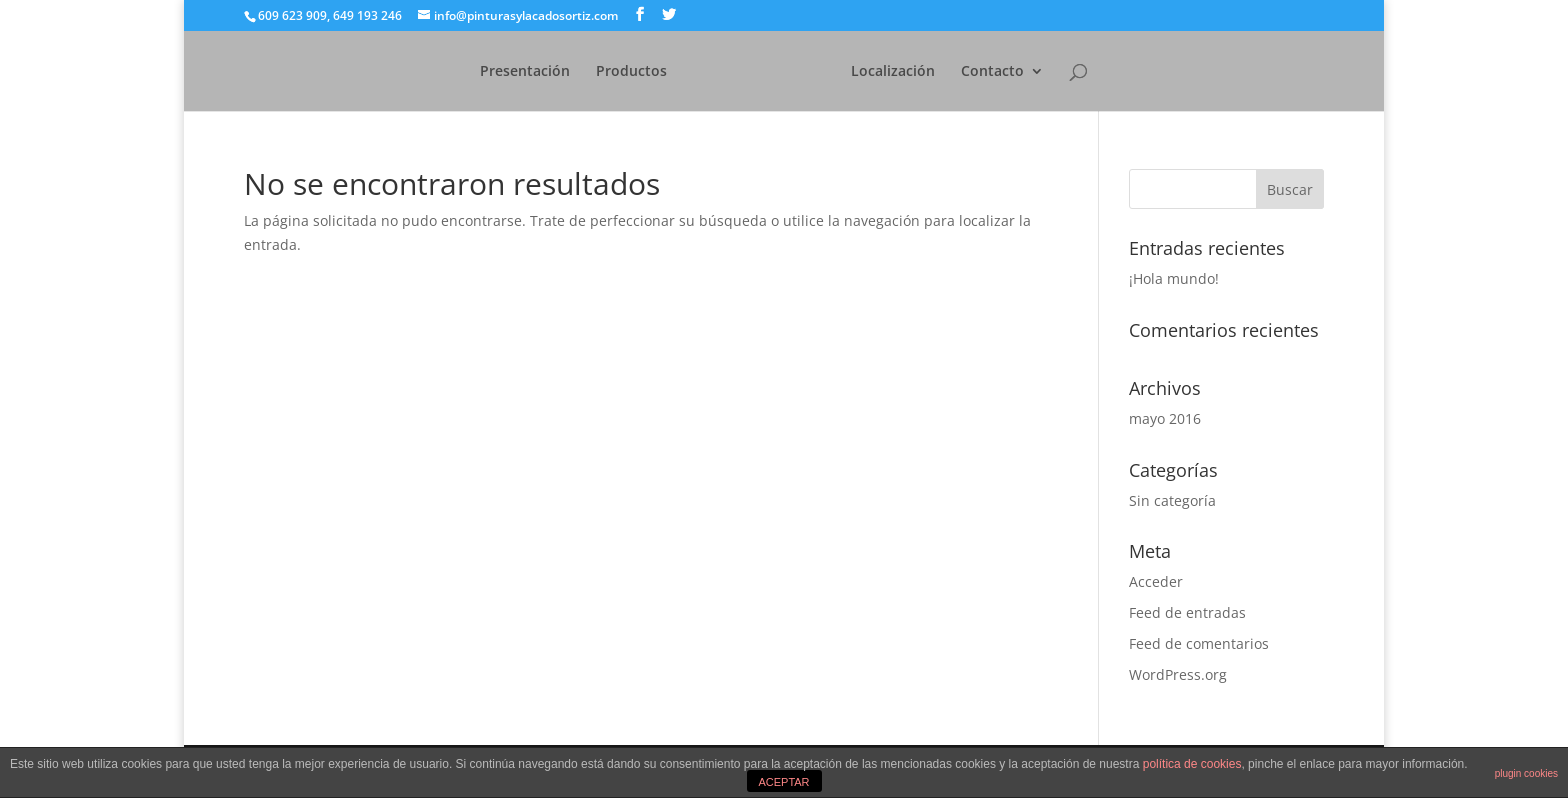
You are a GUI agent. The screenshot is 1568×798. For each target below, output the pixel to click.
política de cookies (1192, 764)
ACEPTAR (783, 782)
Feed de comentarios (1199, 643)
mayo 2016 (1165, 418)
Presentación (493, 72)
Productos (599, 72)
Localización (925, 72)
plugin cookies (1526, 773)
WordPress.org (1178, 674)
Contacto (1024, 72)
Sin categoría (1172, 500)
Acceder (1156, 581)
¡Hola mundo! (1174, 278)
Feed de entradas (1187, 612)
